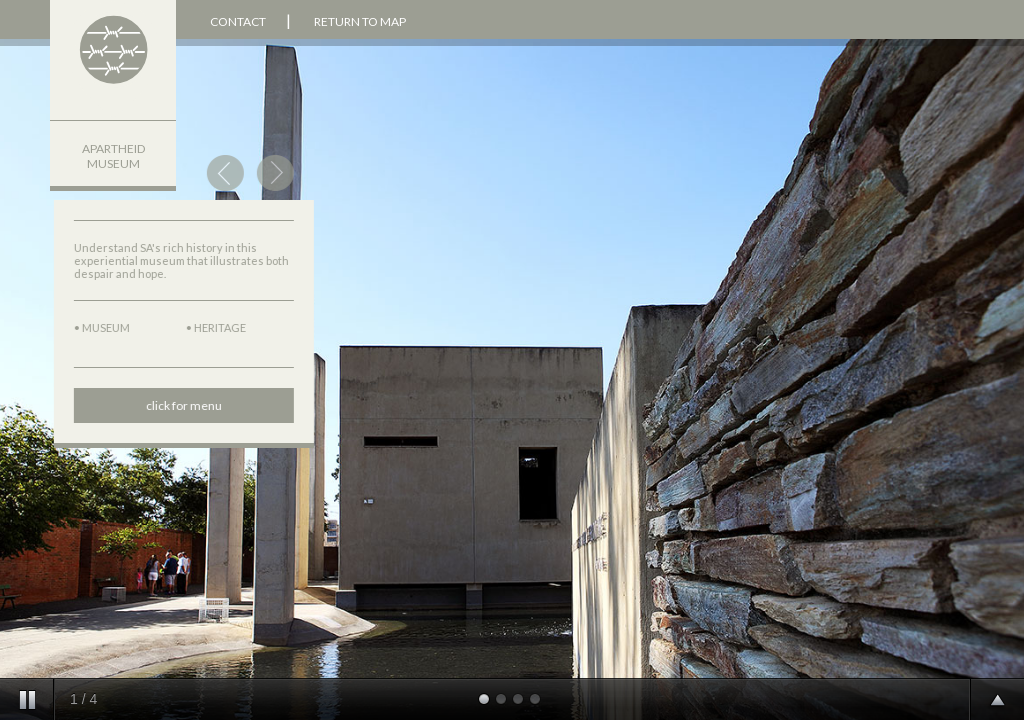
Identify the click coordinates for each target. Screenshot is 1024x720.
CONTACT (237, 21)
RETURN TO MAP (359, 21)
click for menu (172, 405)
